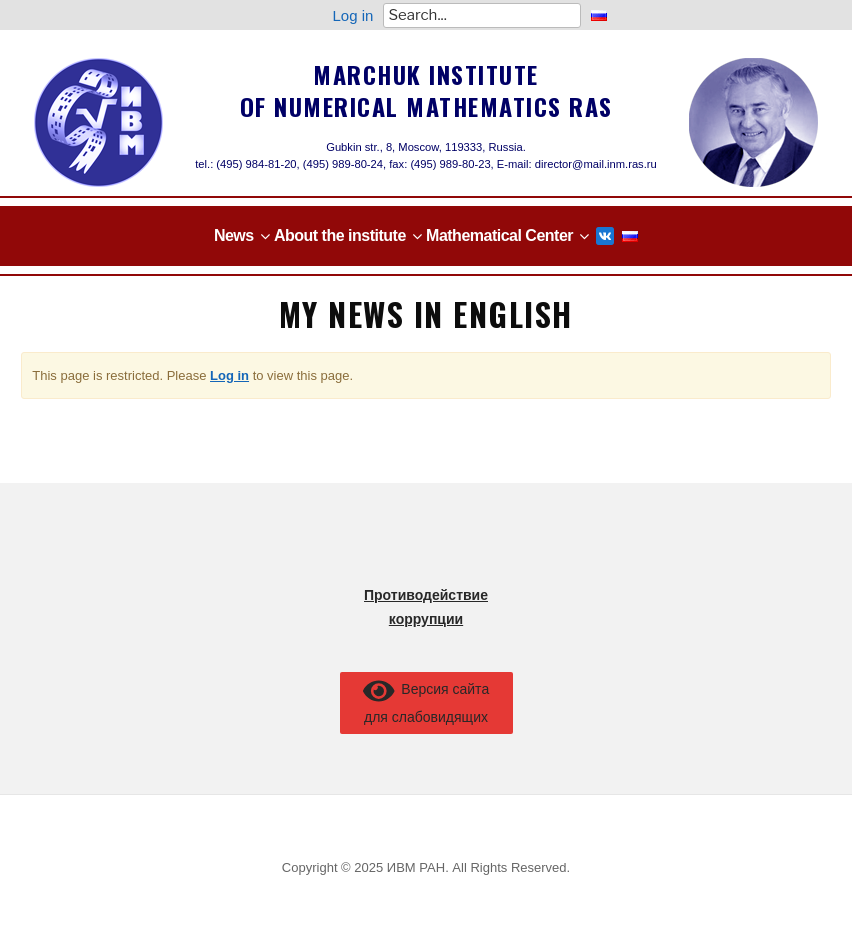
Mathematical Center (499, 235)
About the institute (340, 235)
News (234, 235)
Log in (353, 15)
